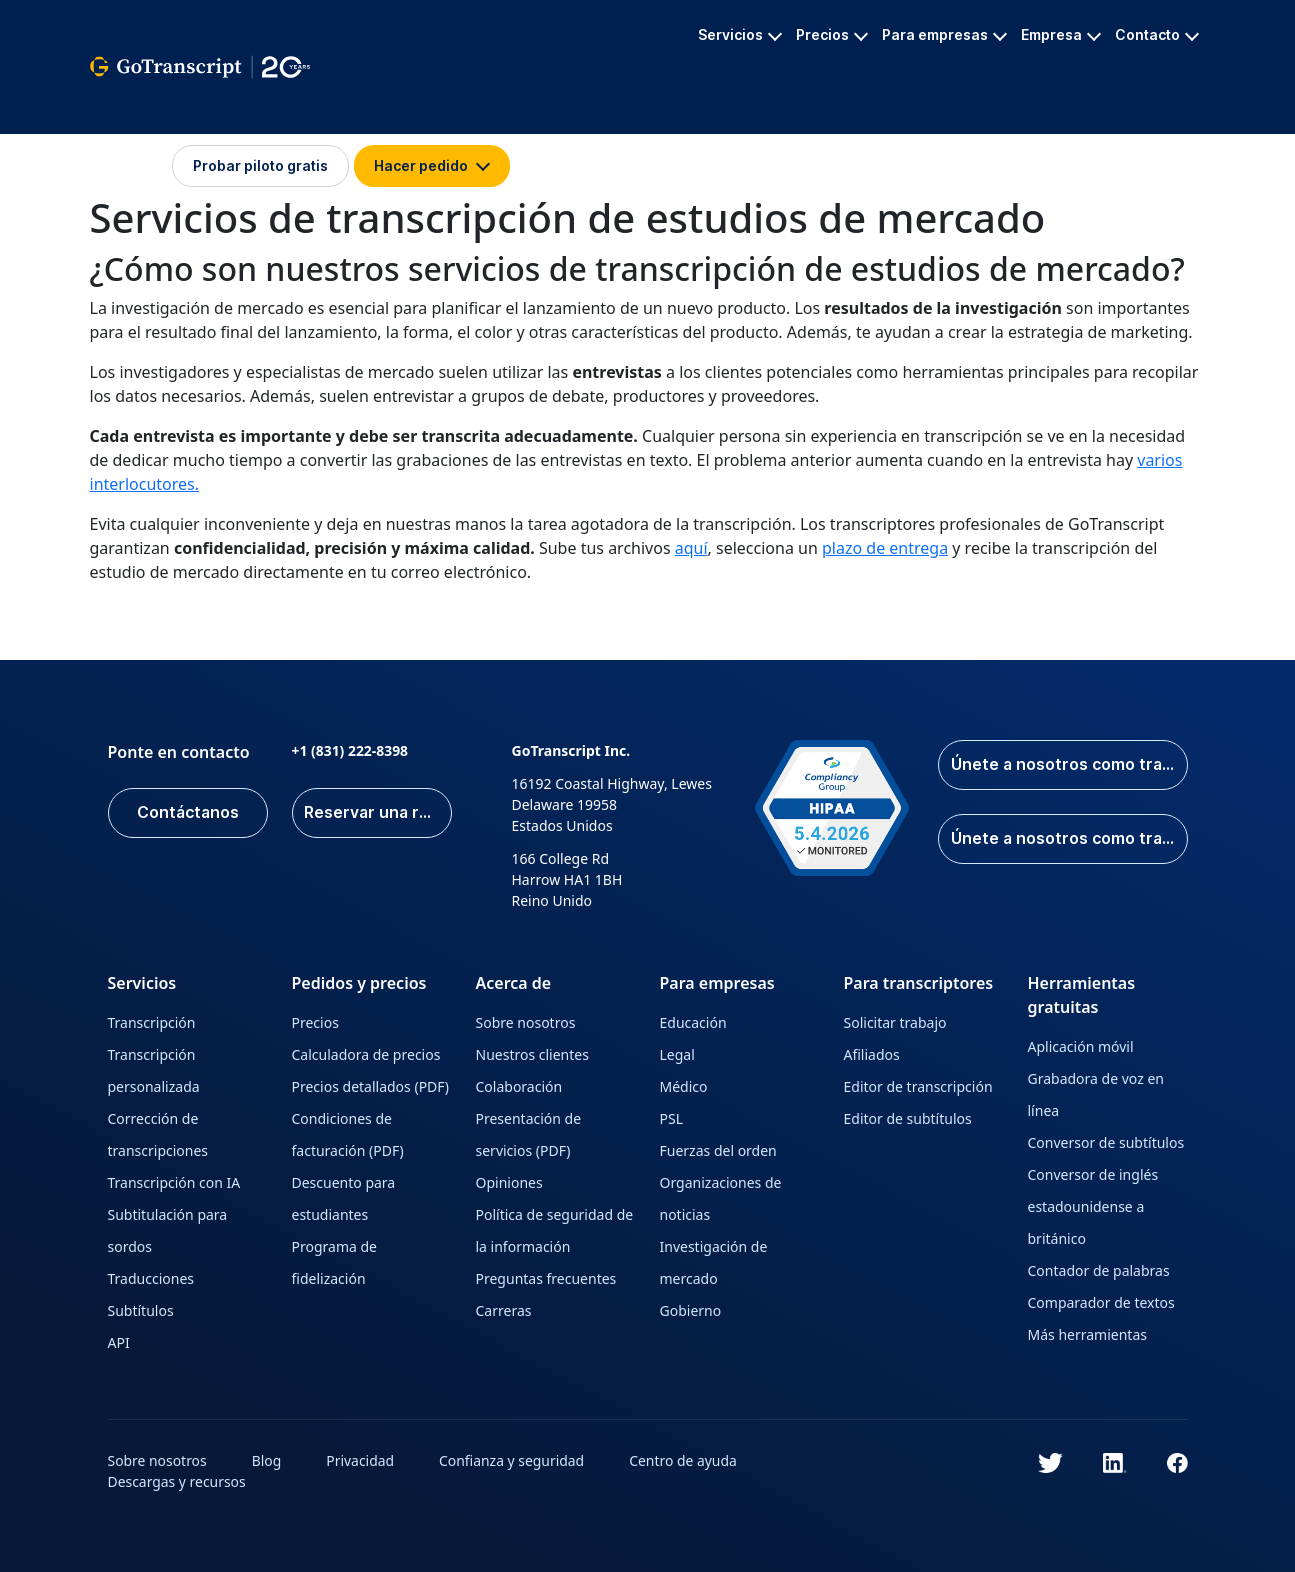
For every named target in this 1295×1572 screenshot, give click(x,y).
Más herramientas (1087, 1334)
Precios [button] (832, 34)
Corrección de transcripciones (158, 1134)
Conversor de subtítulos (1106, 1142)
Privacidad (361, 1460)
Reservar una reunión (378, 813)
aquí (691, 548)
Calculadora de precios (366, 1054)
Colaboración (519, 1086)
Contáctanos (187, 813)
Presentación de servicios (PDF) (529, 1134)
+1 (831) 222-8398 (350, 750)
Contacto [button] (1157, 34)
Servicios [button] (740, 34)
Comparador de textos (1101, 1302)
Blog (267, 1460)
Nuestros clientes (532, 1054)
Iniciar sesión (130, 165)
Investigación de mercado (714, 1262)
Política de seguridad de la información (555, 1230)
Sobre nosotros (526, 1022)
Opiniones (509, 1182)
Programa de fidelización (335, 1262)
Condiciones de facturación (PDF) (348, 1134)
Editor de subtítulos (908, 1118)
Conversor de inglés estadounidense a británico (1093, 1206)
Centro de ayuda (685, 1460)
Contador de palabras (1099, 1270)
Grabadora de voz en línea (1096, 1094)
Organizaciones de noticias (721, 1198)
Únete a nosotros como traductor (1068, 839)
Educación (693, 1022)
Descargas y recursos (177, 1481)
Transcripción (152, 1022)
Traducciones (151, 1278)
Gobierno (691, 1310)
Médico (684, 1086)
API (119, 1342)
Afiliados (872, 1054)
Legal (677, 1054)
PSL (672, 1118)
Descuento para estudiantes (344, 1198)
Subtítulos (141, 1310)
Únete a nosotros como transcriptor (1068, 765)
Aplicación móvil (1081, 1046)
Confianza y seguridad (513, 1460)
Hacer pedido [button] (432, 165)
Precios (315, 1022)
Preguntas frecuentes (546, 1278)
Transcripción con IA (174, 1182)
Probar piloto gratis (260, 165)
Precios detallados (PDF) (371, 1086)
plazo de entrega (885, 548)
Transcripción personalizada (154, 1070)
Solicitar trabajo (895, 1022)
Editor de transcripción (918, 1086)
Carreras (504, 1310)
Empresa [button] (1061, 34)
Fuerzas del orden (718, 1150)
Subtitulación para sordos (168, 1230)
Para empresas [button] (944, 34)
